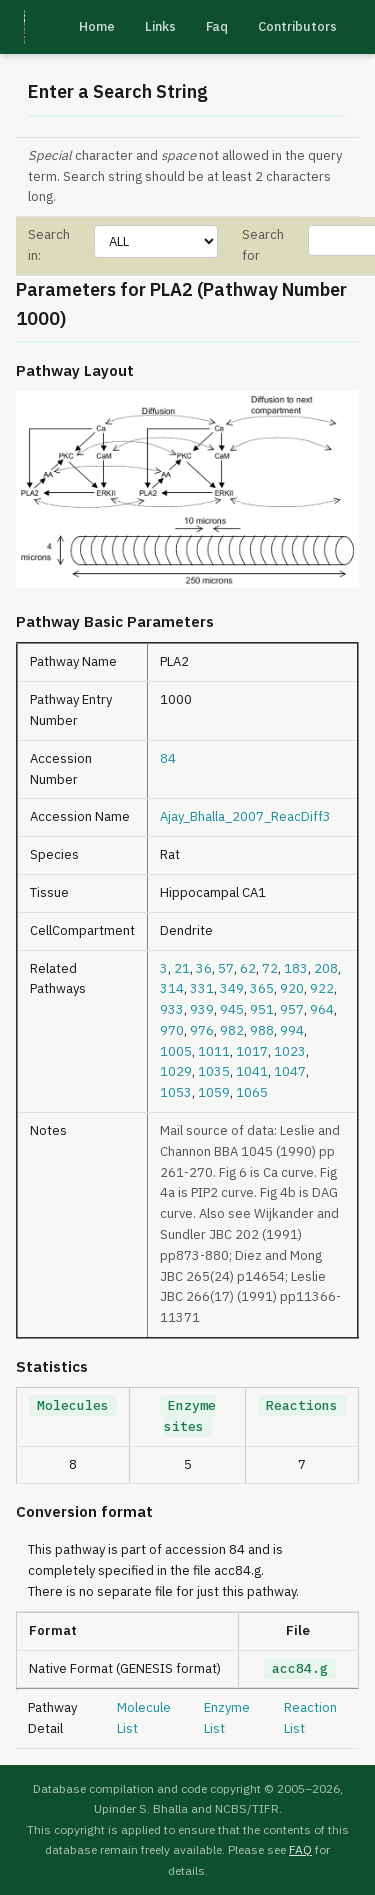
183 (296, 968)
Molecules (73, 1405)
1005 (176, 1051)
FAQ (300, 1849)
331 (202, 988)
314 (172, 988)
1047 (290, 1071)
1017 (252, 1051)
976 (202, 1030)
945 (232, 1009)
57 (226, 968)
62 (248, 968)
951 (262, 1009)
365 (262, 988)
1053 (176, 1092)
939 (202, 1009)
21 (182, 968)
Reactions (302, 1405)
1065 (252, 1092)
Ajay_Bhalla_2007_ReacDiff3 (245, 816)
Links (160, 26)
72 (270, 968)
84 (168, 758)
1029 (176, 1071)
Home (97, 26)
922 (322, 988)
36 (204, 968)
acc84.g (300, 1668)
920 (292, 988)
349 (232, 988)
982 (232, 1030)
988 (262, 1030)
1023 (290, 1051)
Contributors (297, 26)
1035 (214, 1071)
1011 (214, 1051)
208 (326, 968)
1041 (252, 1071)
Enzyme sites (190, 1416)
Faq (217, 26)
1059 (214, 1092)
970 (172, 1030)
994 (292, 1030)
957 (292, 1009)
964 (322, 1009)
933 (172, 1009)
